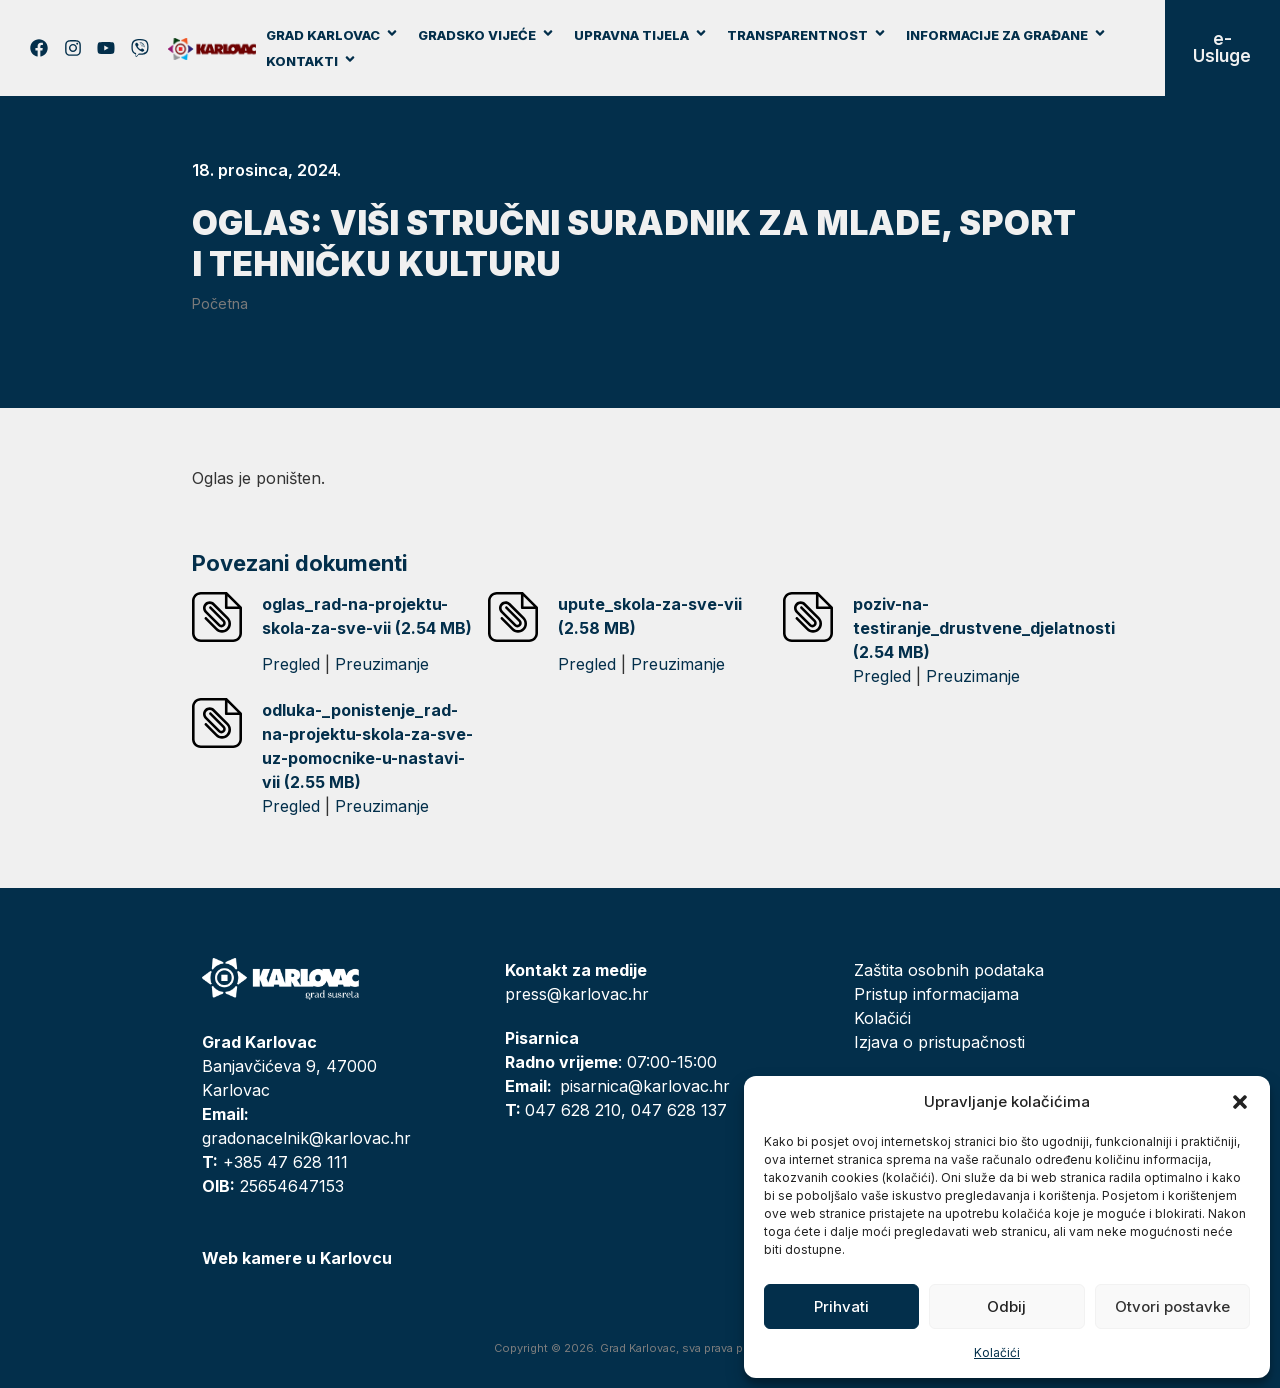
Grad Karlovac (332, 35)
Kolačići (997, 1352)
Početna (220, 303)
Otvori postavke (1172, 1306)
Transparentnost (807, 35)
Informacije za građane (1006, 35)
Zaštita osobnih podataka (949, 970)
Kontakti (311, 61)
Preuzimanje (382, 664)
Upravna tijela (641, 35)
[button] (1240, 1102)
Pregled (291, 664)
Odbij (1006, 1306)
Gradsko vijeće (486, 35)
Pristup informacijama (936, 994)
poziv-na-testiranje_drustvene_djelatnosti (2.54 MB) (984, 628)
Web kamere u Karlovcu (297, 1258)
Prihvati (841, 1306)
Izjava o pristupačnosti (939, 1042)
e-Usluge (1222, 47)
